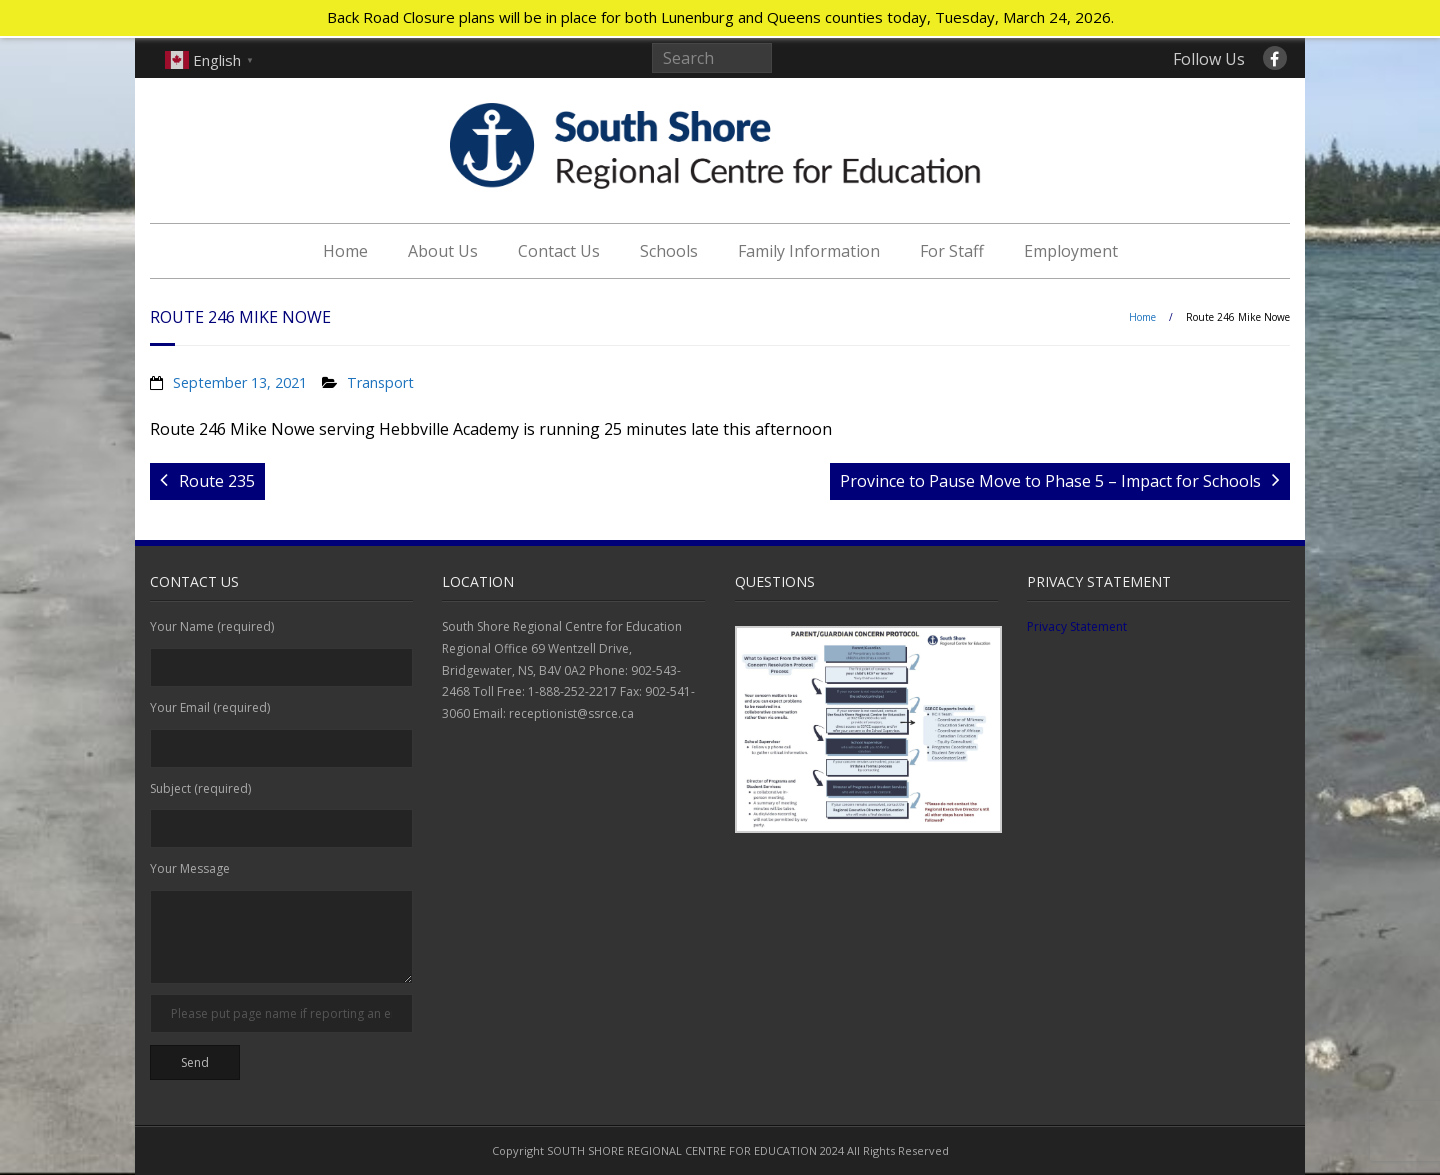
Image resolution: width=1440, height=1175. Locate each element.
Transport (380, 382)
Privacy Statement (1077, 626)
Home (345, 251)
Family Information (809, 251)
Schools (669, 251)
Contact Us (559, 251)
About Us (443, 251)
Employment (1071, 251)
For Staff (952, 251)
